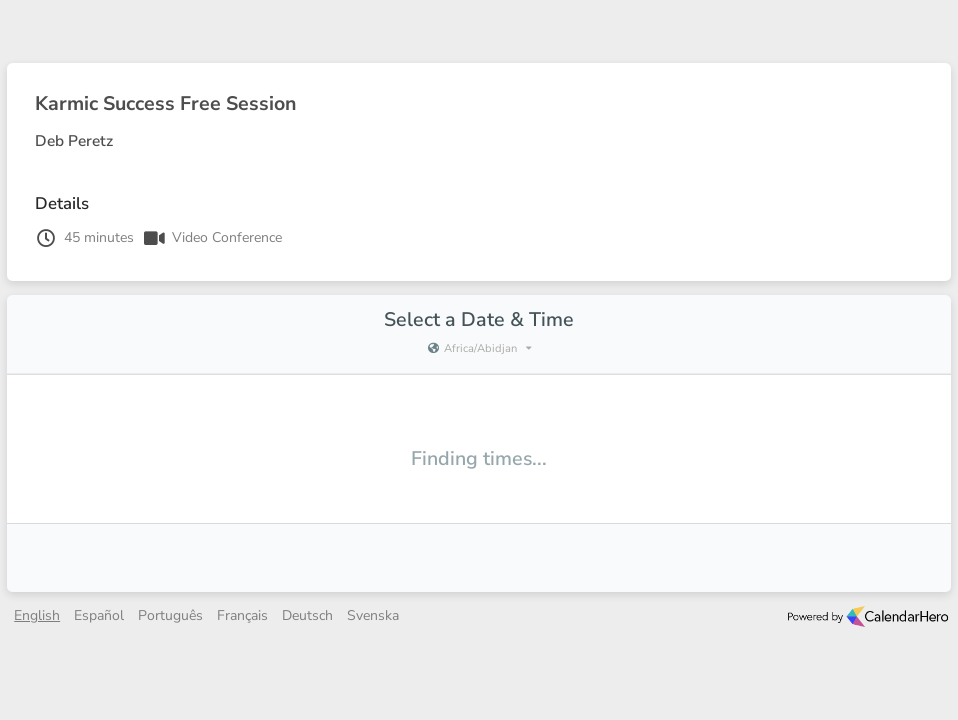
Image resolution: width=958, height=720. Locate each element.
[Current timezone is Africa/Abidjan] (479, 349)
